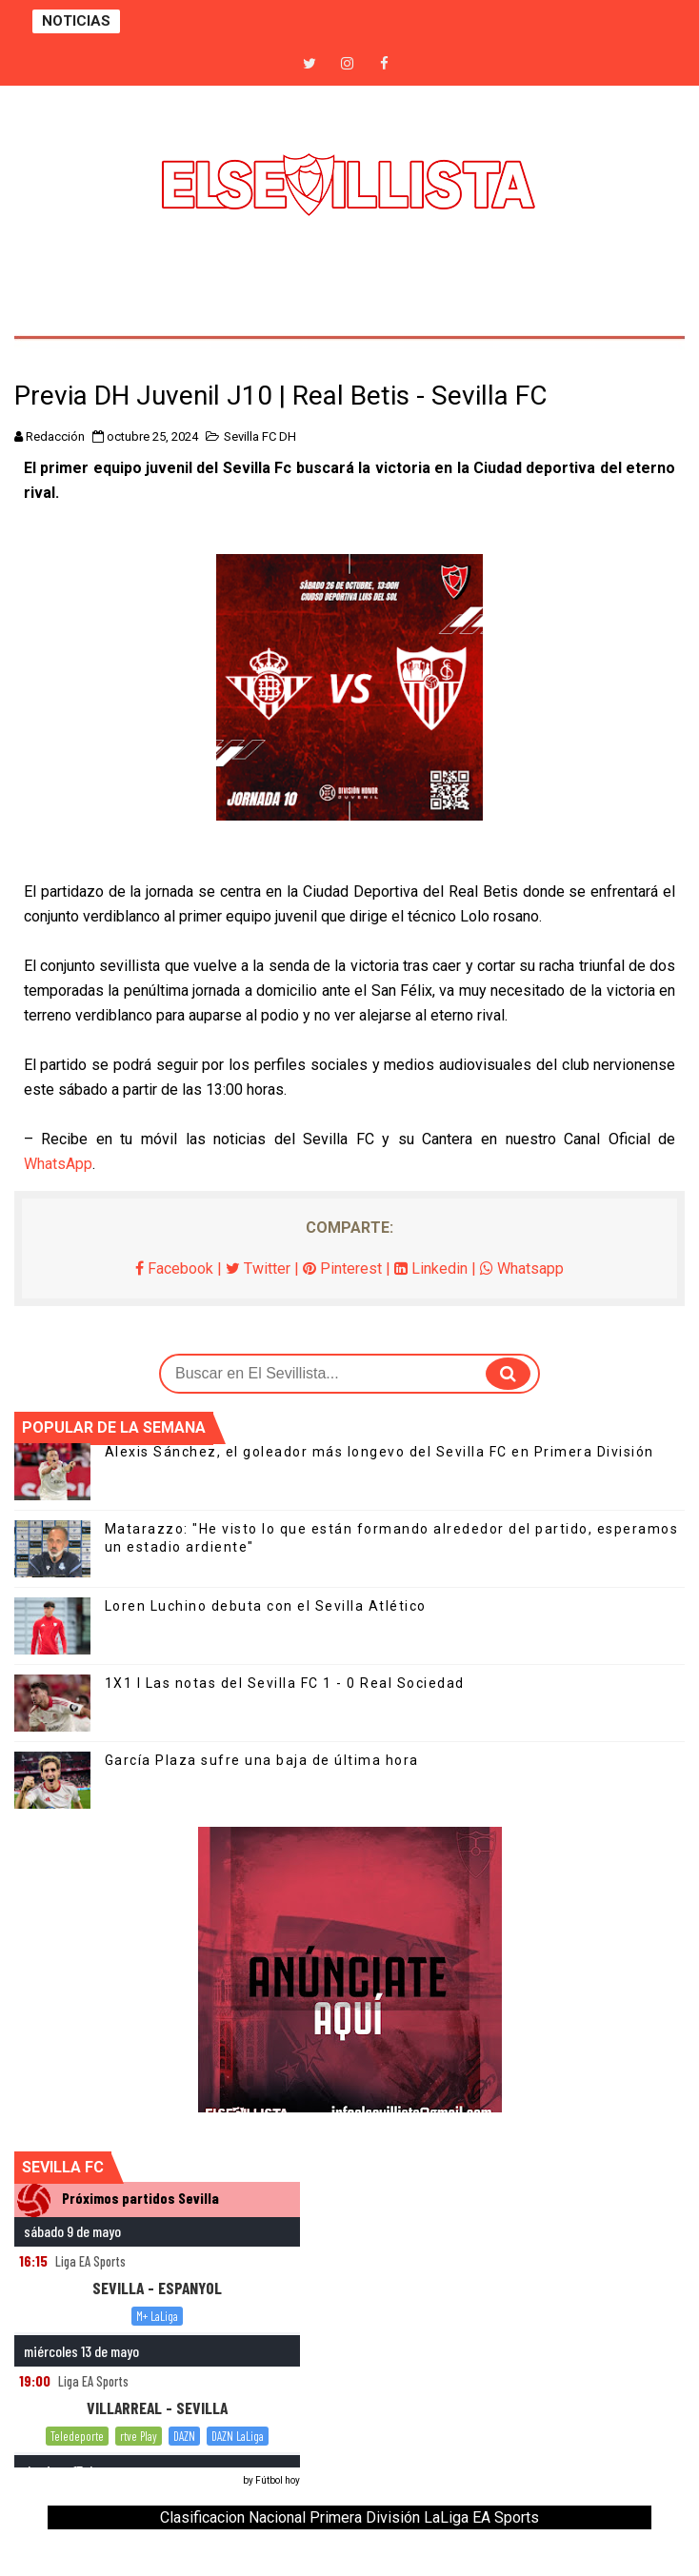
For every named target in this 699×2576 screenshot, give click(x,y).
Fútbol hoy (277, 2480)
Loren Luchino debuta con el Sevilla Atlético (266, 1606)
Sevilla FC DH (260, 436)
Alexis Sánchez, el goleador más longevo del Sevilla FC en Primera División (379, 1451)
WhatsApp (58, 1164)
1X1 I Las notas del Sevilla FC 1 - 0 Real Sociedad (285, 1683)
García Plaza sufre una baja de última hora (262, 1760)
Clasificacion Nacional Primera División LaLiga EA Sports (349, 2517)
